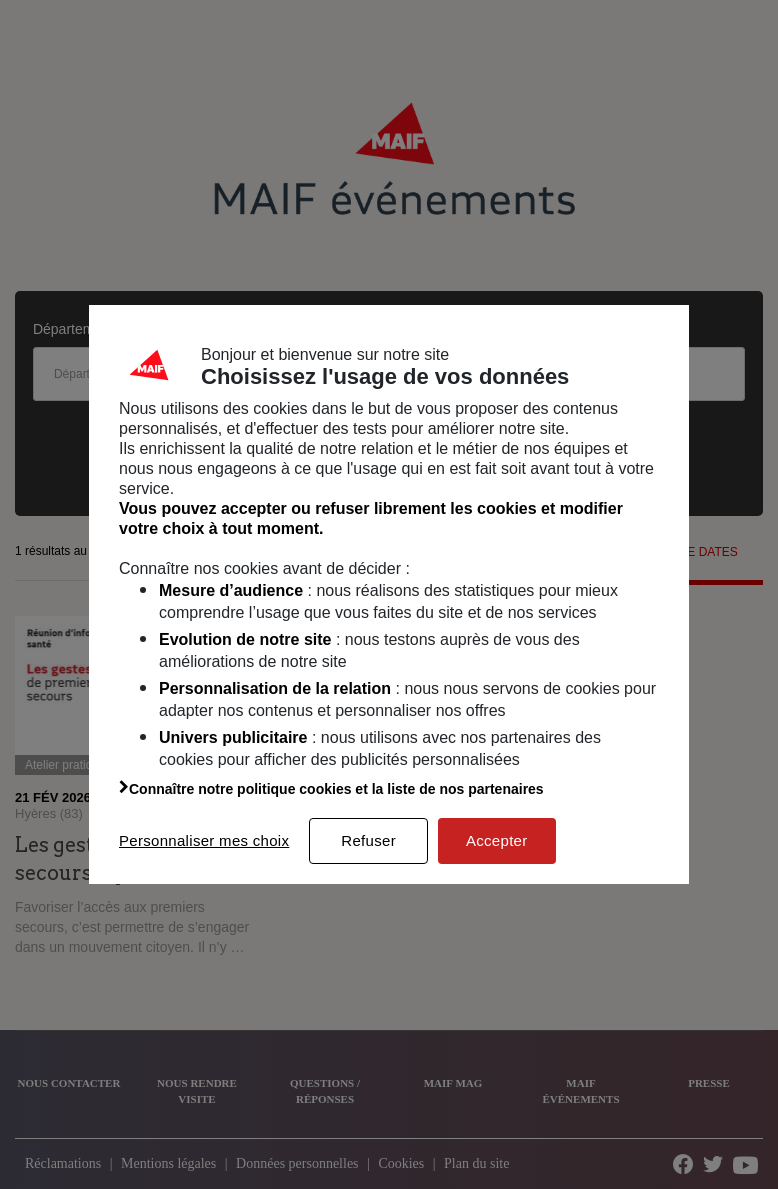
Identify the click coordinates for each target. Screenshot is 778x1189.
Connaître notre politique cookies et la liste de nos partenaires (331, 789)
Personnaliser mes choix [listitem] (204, 840)
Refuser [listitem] (368, 840)
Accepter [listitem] (497, 840)
